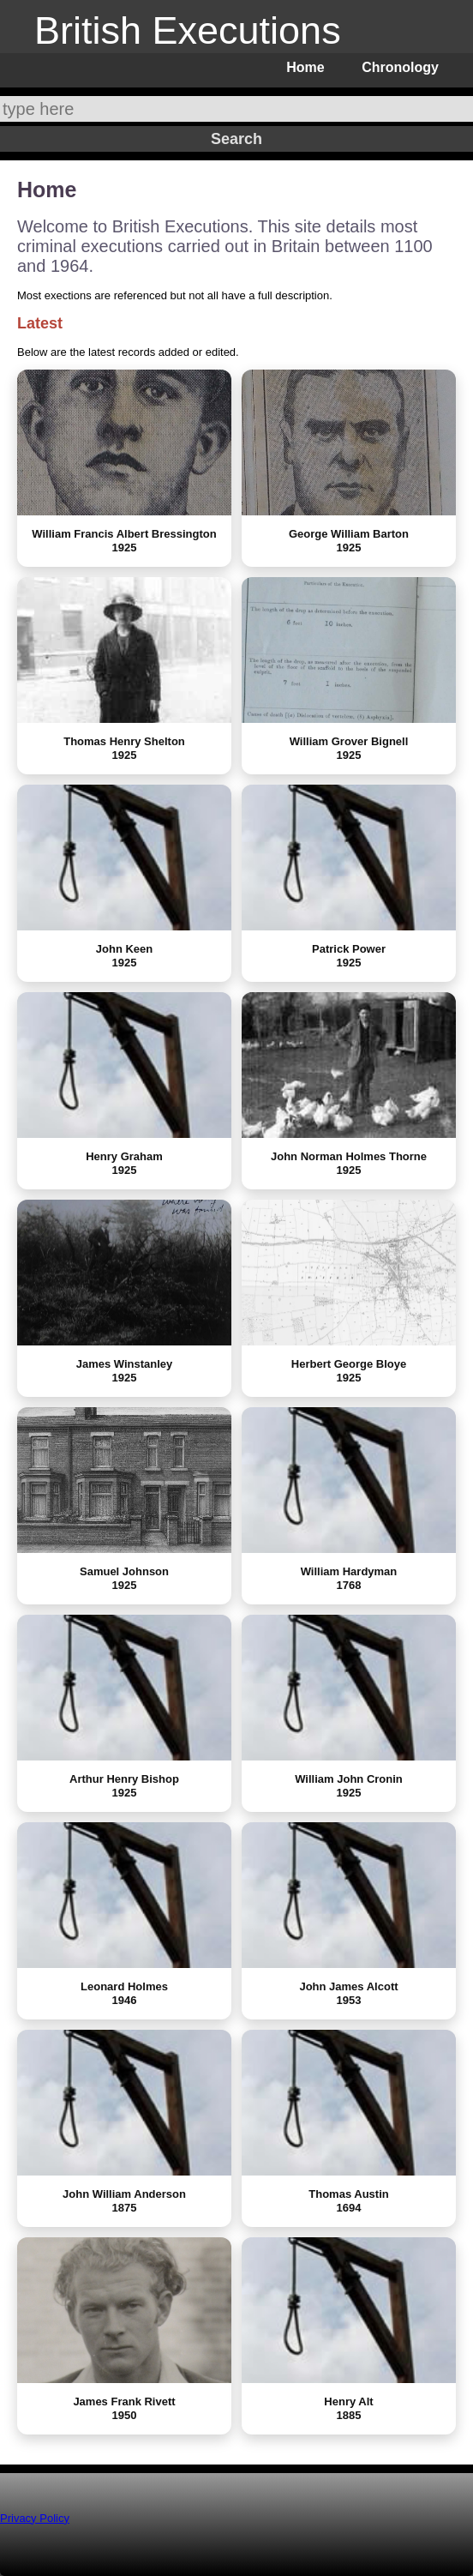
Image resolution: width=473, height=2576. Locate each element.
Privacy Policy (34, 2518)
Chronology (400, 67)
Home (305, 67)
